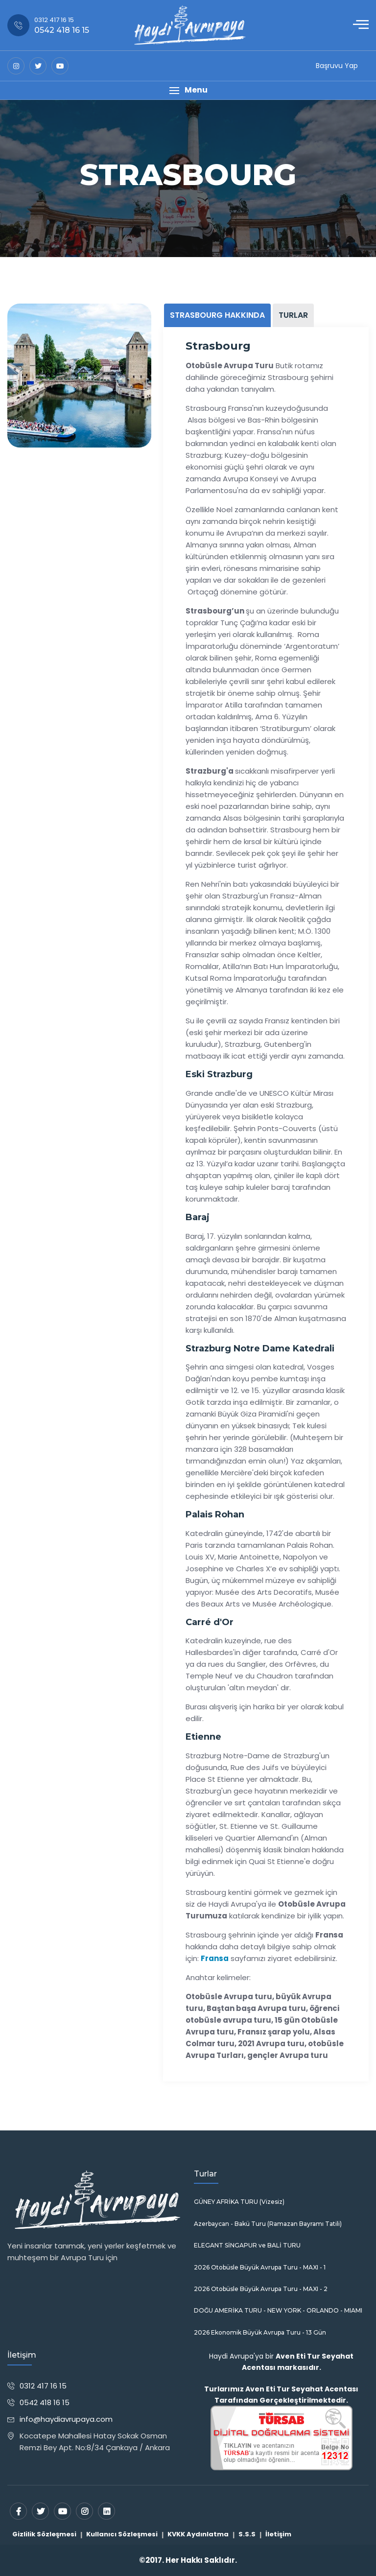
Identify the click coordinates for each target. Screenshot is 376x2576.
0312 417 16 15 (43, 2386)
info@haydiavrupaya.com (66, 2419)
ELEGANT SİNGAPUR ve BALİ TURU (247, 2245)
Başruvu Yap (337, 66)
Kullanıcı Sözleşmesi (122, 2534)
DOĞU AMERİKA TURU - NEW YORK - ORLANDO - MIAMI (278, 2310)
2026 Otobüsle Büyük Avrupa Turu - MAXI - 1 (260, 2267)
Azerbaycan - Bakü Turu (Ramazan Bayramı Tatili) (268, 2224)
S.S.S (247, 2534)
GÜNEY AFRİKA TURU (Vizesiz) (239, 2201)
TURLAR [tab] (293, 315)
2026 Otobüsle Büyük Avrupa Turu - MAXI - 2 (261, 2289)
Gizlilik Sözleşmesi (44, 2534)
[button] (188, 90)
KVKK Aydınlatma (198, 2534)
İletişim (278, 2534)
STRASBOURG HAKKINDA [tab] (217, 315)
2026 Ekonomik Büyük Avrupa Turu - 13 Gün (260, 2332)
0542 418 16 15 (45, 2402)
